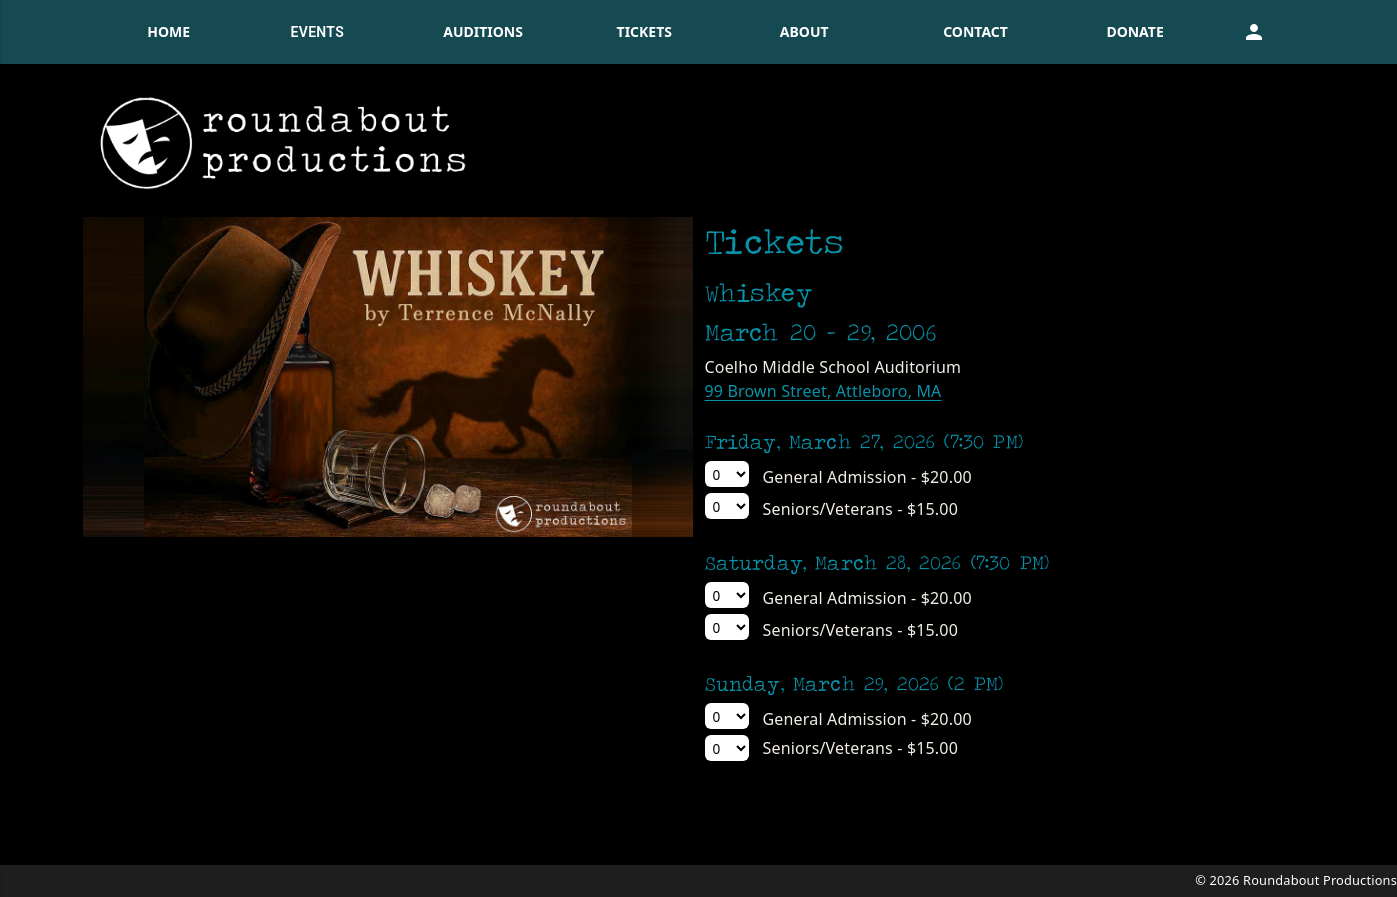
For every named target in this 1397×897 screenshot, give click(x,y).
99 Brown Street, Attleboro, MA (823, 391)
